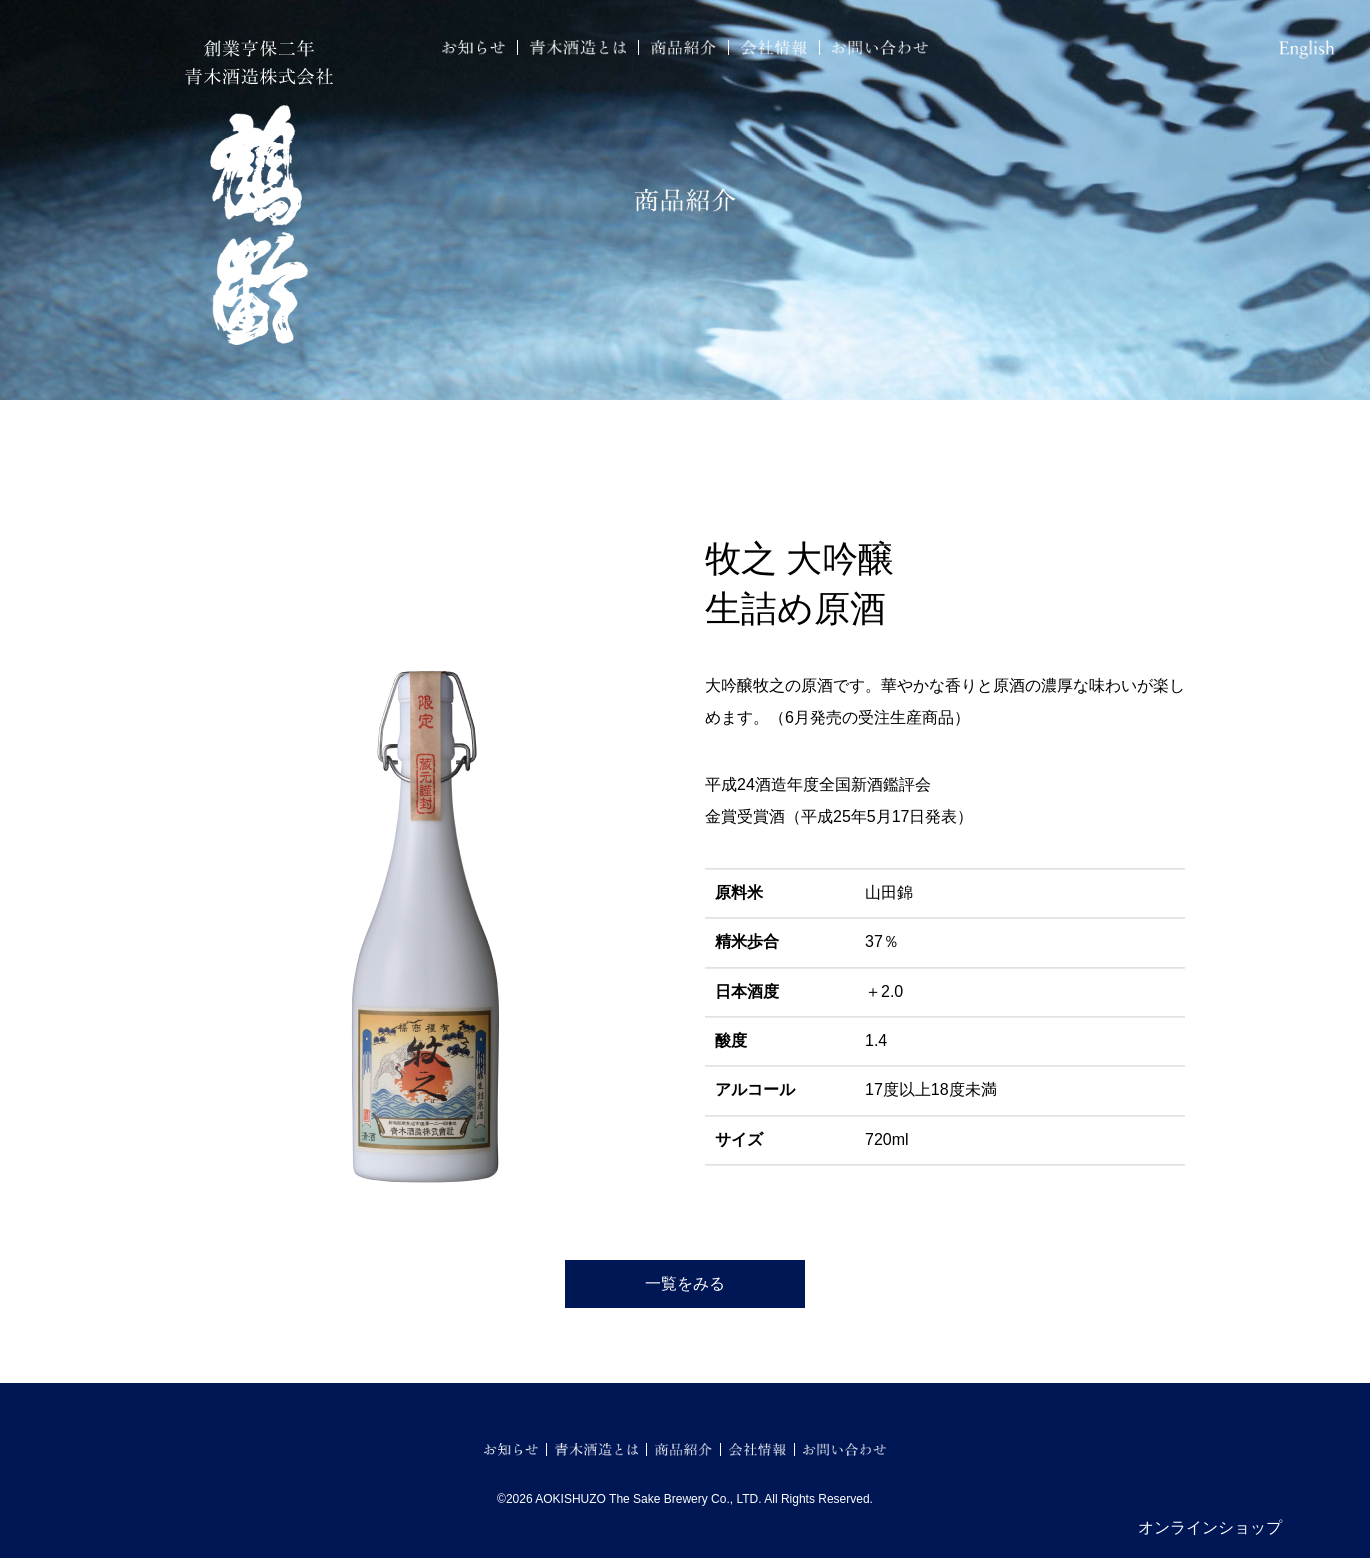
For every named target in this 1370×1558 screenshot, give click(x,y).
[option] (425, 835)
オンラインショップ (1210, 1527)
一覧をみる (685, 1283)
